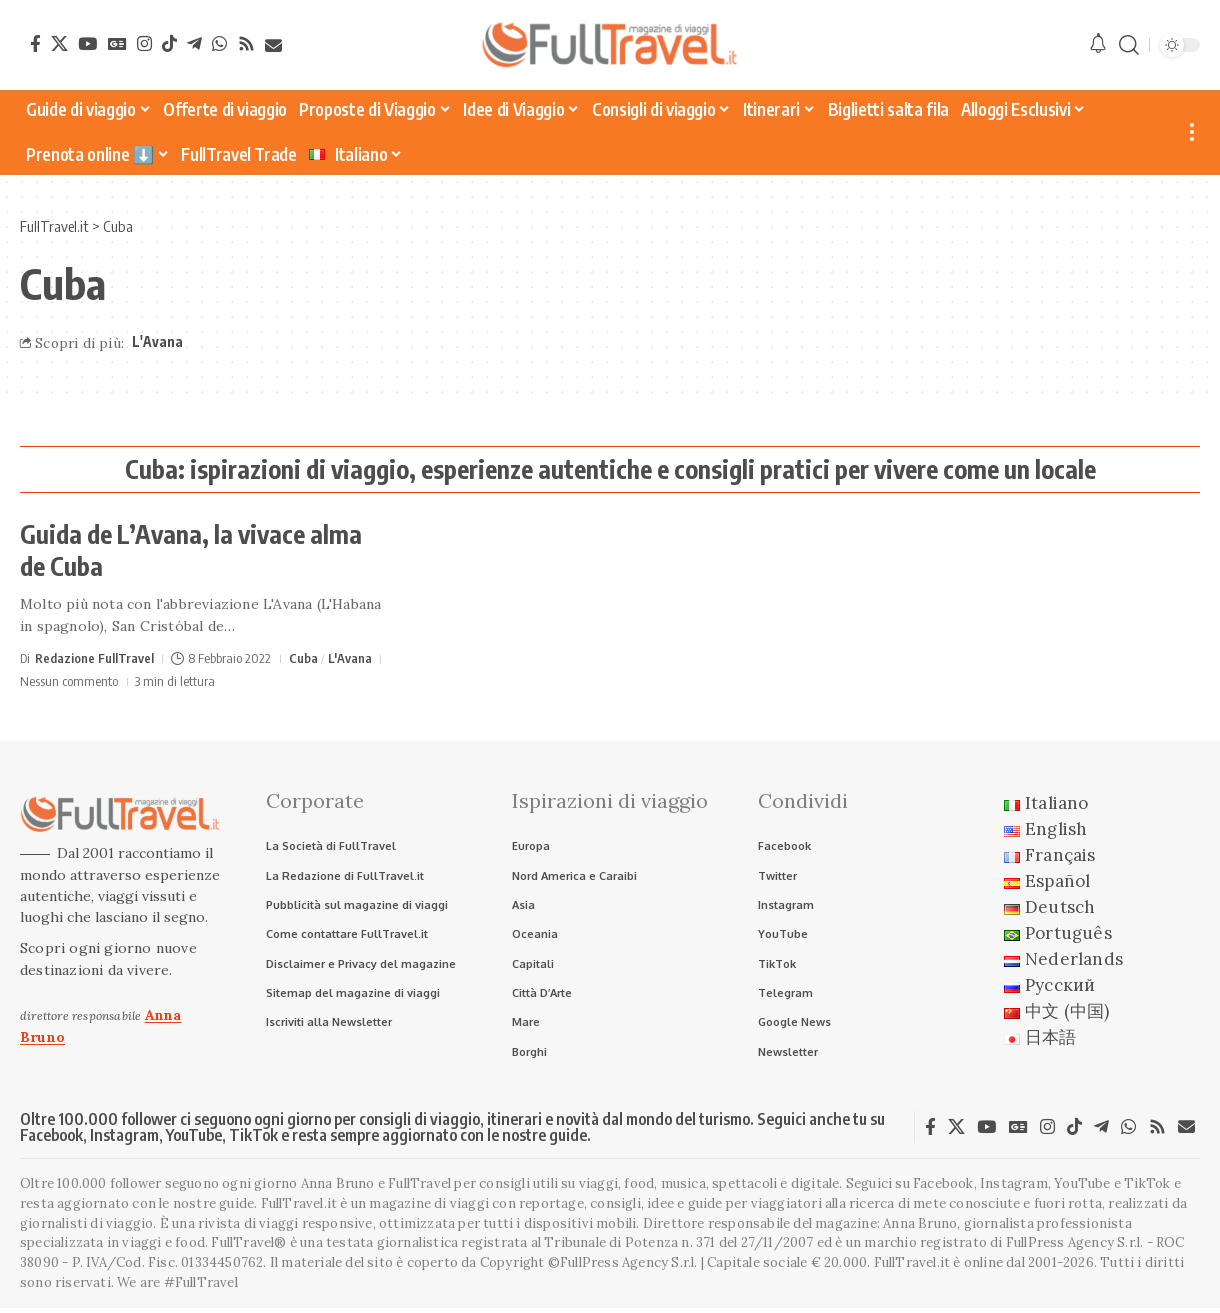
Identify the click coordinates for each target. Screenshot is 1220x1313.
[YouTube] (87, 43)
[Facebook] (35, 43)
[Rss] (246, 43)
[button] (1129, 45)
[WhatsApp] (219, 43)
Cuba (303, 658)
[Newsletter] (273, 45)
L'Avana (157, 341)
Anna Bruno (920, 1227)
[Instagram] (144, 43)
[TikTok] (169, 43)
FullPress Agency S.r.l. (1075, 1247)
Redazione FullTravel (94, 658)
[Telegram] (194, 43)
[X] (59, 43)
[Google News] (117, 43)
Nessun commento (69, 681)
